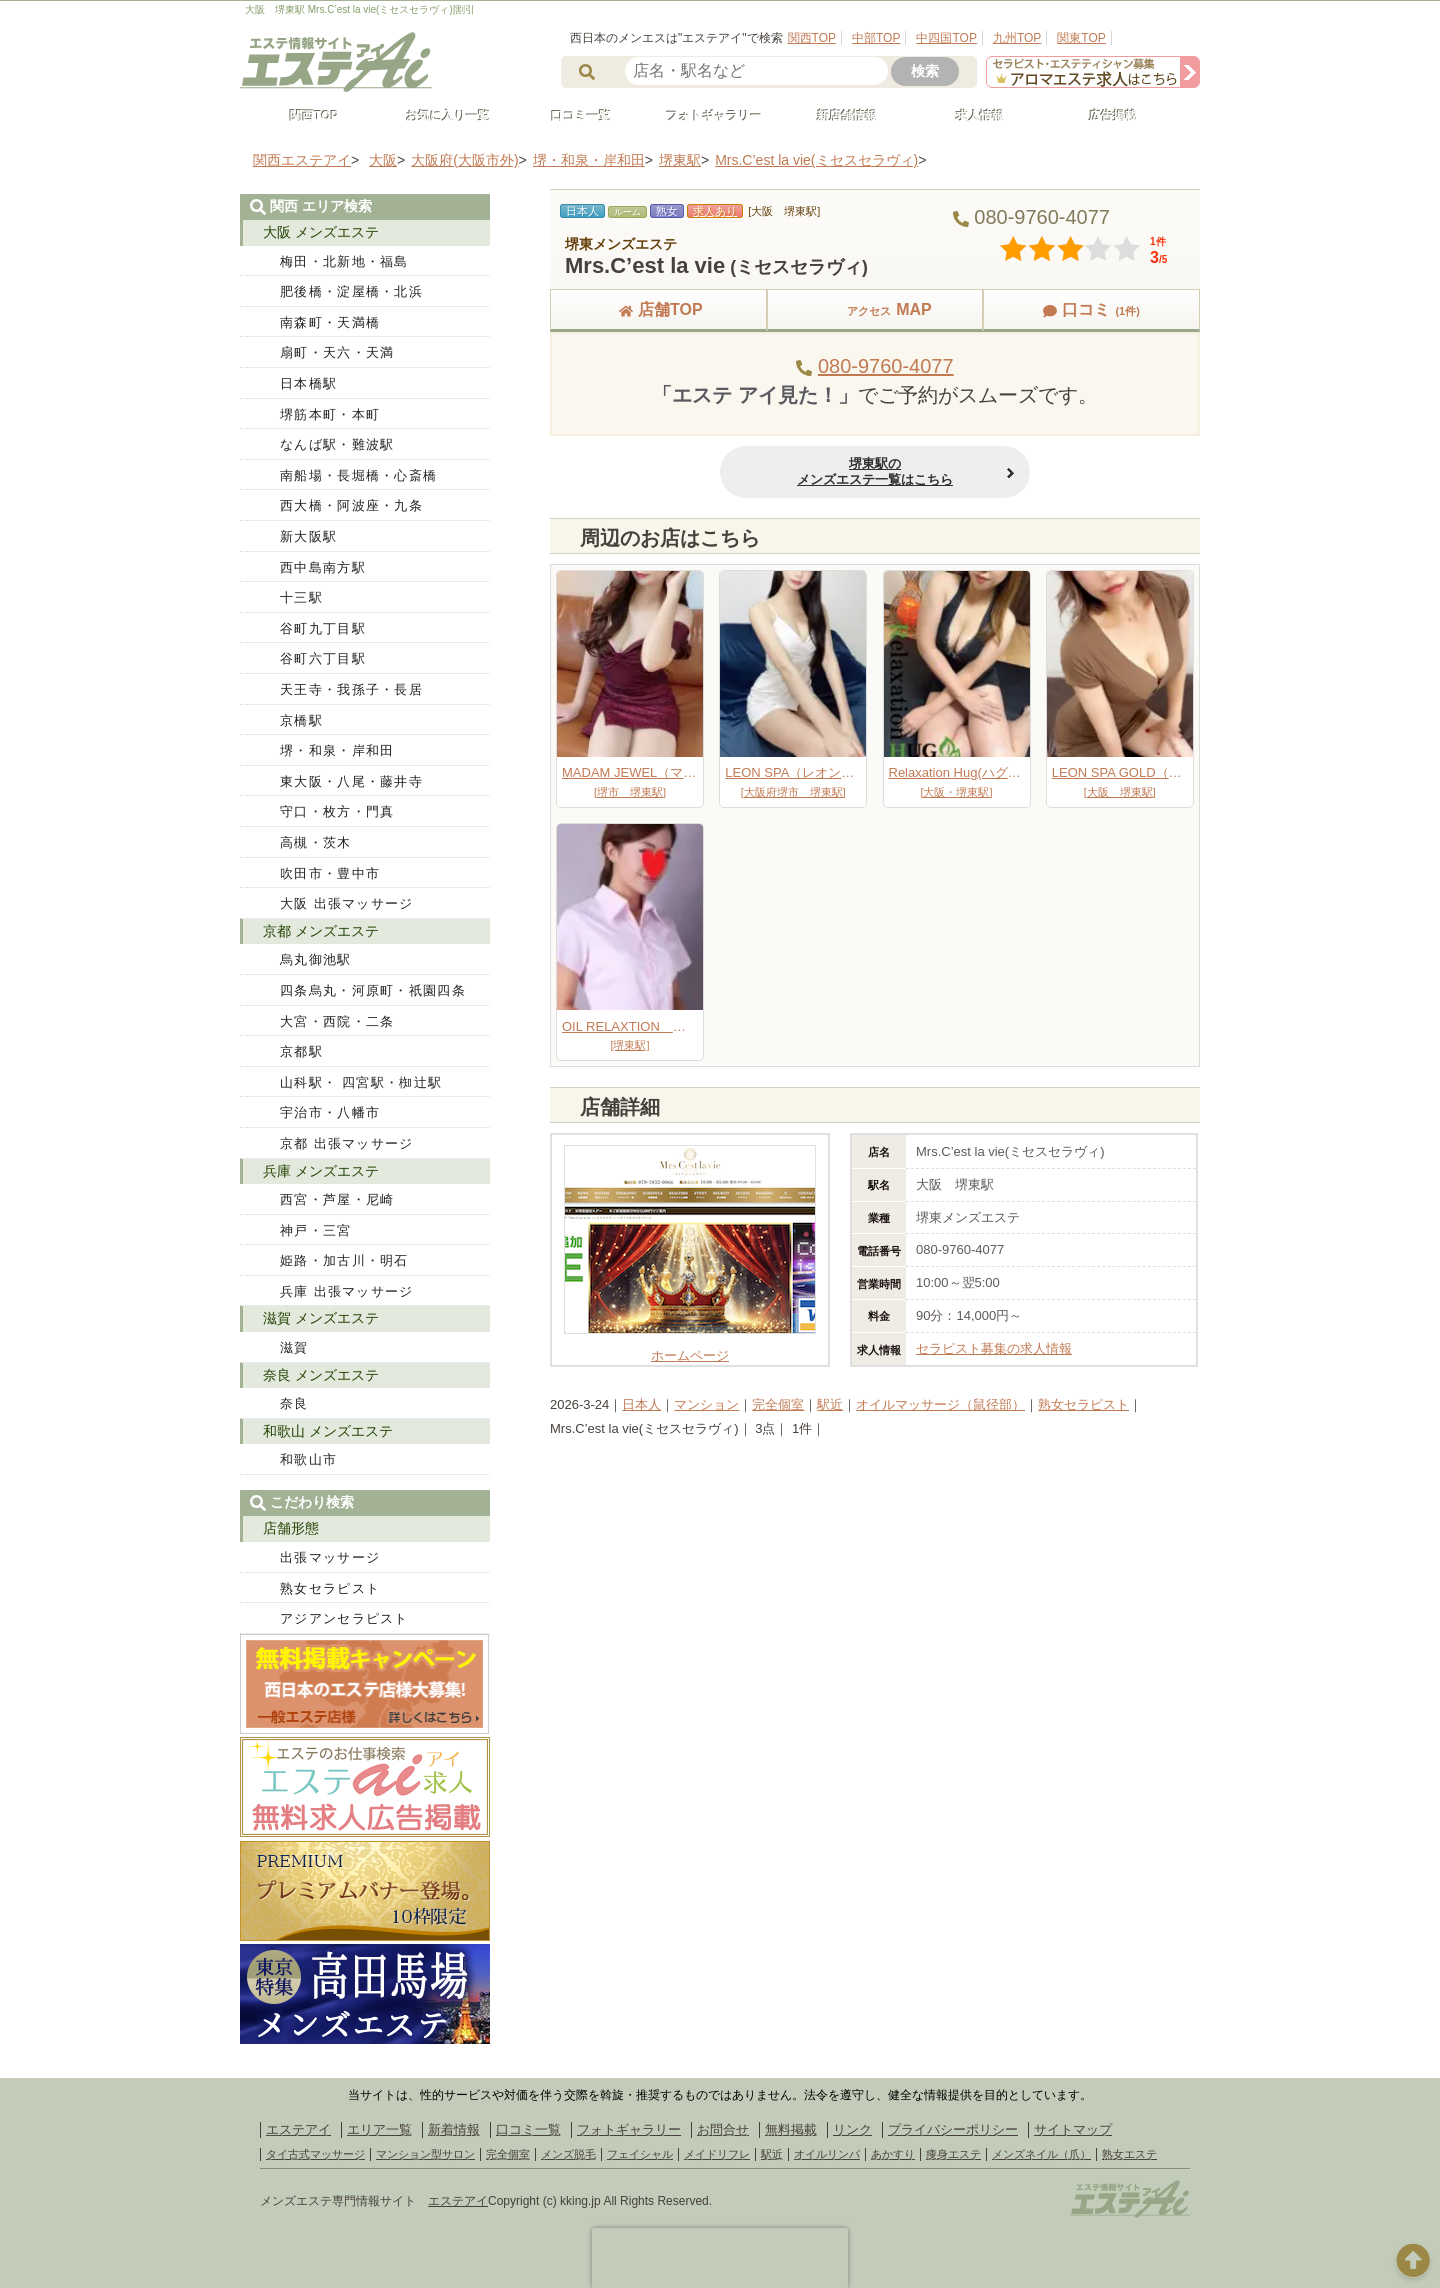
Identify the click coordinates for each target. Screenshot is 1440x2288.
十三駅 (301, 597)
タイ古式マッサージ (315, 2154)
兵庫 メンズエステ (321, 1171)
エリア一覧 (379, 2129)
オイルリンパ (827, 2154)
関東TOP (1081, 38)
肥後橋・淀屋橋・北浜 (351, 291)
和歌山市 (308, 1459)
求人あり (715, 211)
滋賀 (294, 1347)
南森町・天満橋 (330, 322)
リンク (852, 2129)
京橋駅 (301, 720)
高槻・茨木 (316, 842)
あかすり (893, 2154)
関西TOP (812, 38)
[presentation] (720, 2258)
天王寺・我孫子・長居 (351, 689)
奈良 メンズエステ (321, 1375)
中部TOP (876, 38)
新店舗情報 (838, 116)
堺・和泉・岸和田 (337, 750)
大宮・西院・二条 (337, 1021)
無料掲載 (791, 2129)
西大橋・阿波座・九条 (351, 505)
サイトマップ (1073, 2129)
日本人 (641, 1404)
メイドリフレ (717, 2154)
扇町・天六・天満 (337, 352)
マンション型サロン (425, 2154)
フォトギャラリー (705, 116)
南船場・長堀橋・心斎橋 (358, 475)
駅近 (830, 1404)
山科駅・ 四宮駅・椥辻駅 (361, 1082)
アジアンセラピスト (344, 1618)
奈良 (294, 1403)
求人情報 (971, 116)
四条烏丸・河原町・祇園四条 (373, 990)
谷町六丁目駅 (323, 658)
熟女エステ (1129, 2154)
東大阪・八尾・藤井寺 (351, 781)
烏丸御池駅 (316, 959)
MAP (875, 309)
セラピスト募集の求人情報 (994, 1348)
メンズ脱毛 (568, 2154)
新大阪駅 (308, 536)
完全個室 (778, 1404)
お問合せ (723, 2129)
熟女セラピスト (1083, 1404)
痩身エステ (953, 2154)
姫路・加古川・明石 (344, 1260)
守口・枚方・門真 (337, 811)
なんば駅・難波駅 (337, 444)
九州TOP (1017, 38)
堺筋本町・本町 (330, 414)
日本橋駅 (308, 383)
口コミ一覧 (572, 116)
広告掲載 (1104, 116)
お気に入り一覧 (439, 116)
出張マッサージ (330, 1557)
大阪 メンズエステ (321, 232)
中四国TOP (946, 38)
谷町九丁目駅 (323, 628)
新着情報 (454, 2129)
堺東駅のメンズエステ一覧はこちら (875, 471)
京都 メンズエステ (321, 931)
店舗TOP (658, 309)
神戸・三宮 (316, 1230)
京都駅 (301, 1051)
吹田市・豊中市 (330, 873)
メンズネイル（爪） (1041, 2154)
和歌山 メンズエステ (328, 1431)
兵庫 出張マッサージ (347, 1291)
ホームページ (690, 1347)
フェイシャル (640, 2154)
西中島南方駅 (323, 567)
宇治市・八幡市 (330, 1112)
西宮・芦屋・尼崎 (337, 1199)
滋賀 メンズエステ (321, 1318)
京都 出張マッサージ (347, 1143)
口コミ (1091, 309)
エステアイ (298, 2129)
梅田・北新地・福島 (344, 261)
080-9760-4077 (886, 366)
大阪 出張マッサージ (347, 903)
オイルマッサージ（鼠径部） (940, 1404)
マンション (706, 1404)
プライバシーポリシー (953, 2129)
